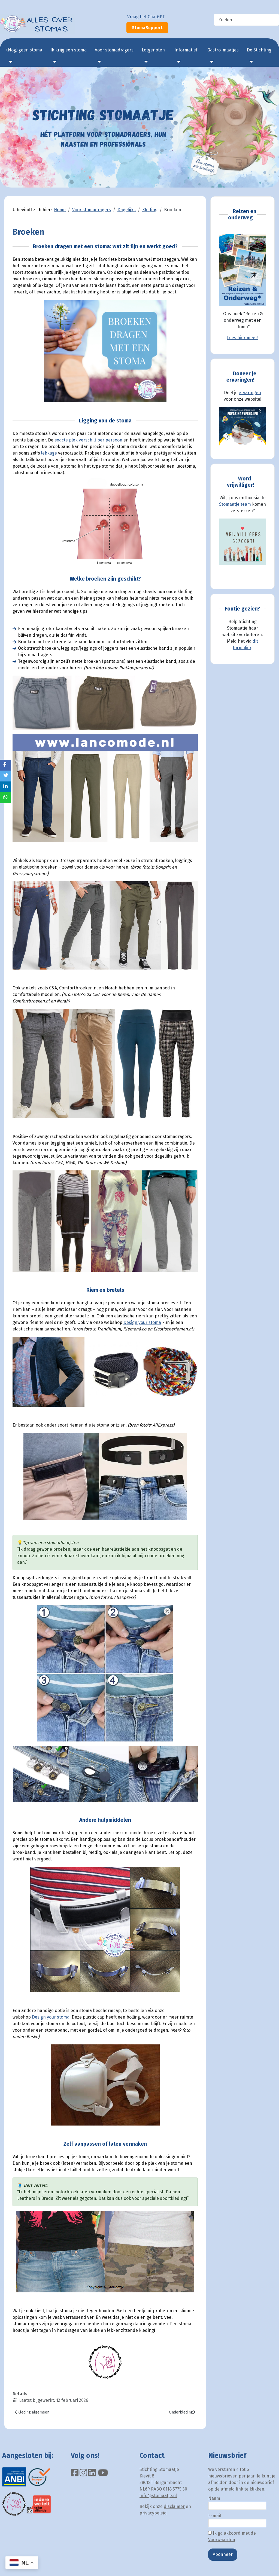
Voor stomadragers (114, 50)
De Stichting (259, 50)
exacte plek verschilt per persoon (88, 440)
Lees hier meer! (242, 337)
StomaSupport (147, 27)
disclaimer (174, 2506)
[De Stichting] (250, 62)
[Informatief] (177, 62)
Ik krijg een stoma (68, 50)
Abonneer (223, 2554)
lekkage (49, 453)
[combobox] (246, 20)
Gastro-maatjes (223, 50)
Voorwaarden (221, 2539)
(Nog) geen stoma (24, 50)
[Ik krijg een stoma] (53, 62)
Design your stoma (142, 1322)
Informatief (186, 50)
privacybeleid (153, 2513)
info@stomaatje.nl (158, 2495)
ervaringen (250, 392)
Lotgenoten (153, 50)
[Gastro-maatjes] (210, 62)
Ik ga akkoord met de (232, 2536)
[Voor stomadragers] (98, 62)
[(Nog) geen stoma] (9, 62)
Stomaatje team (235, 504)
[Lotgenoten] (145, 62)
